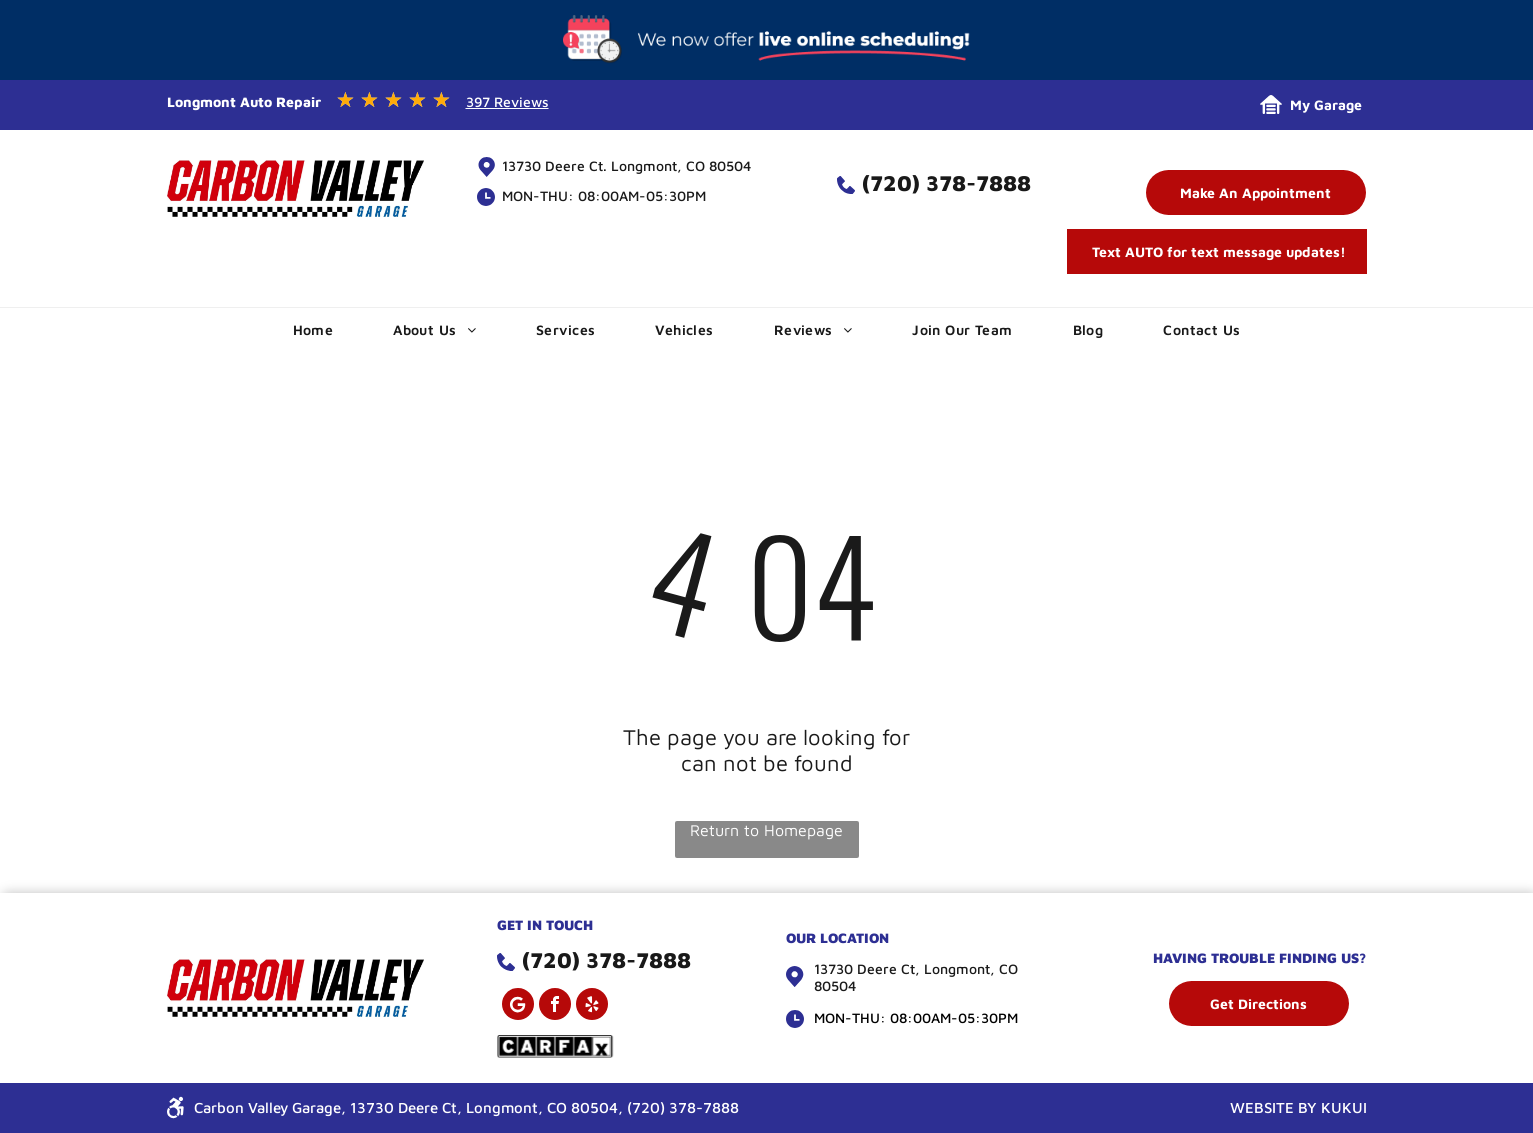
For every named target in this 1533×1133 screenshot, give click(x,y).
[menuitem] (313, 329)
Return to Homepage (766, 830)
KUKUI (1344, 1107)
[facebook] (555, 1006)
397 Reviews (507, 101)
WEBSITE (1262, 1107)
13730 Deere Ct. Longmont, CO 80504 (626, 165)
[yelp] (592, 1006)
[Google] (518, 1006)
